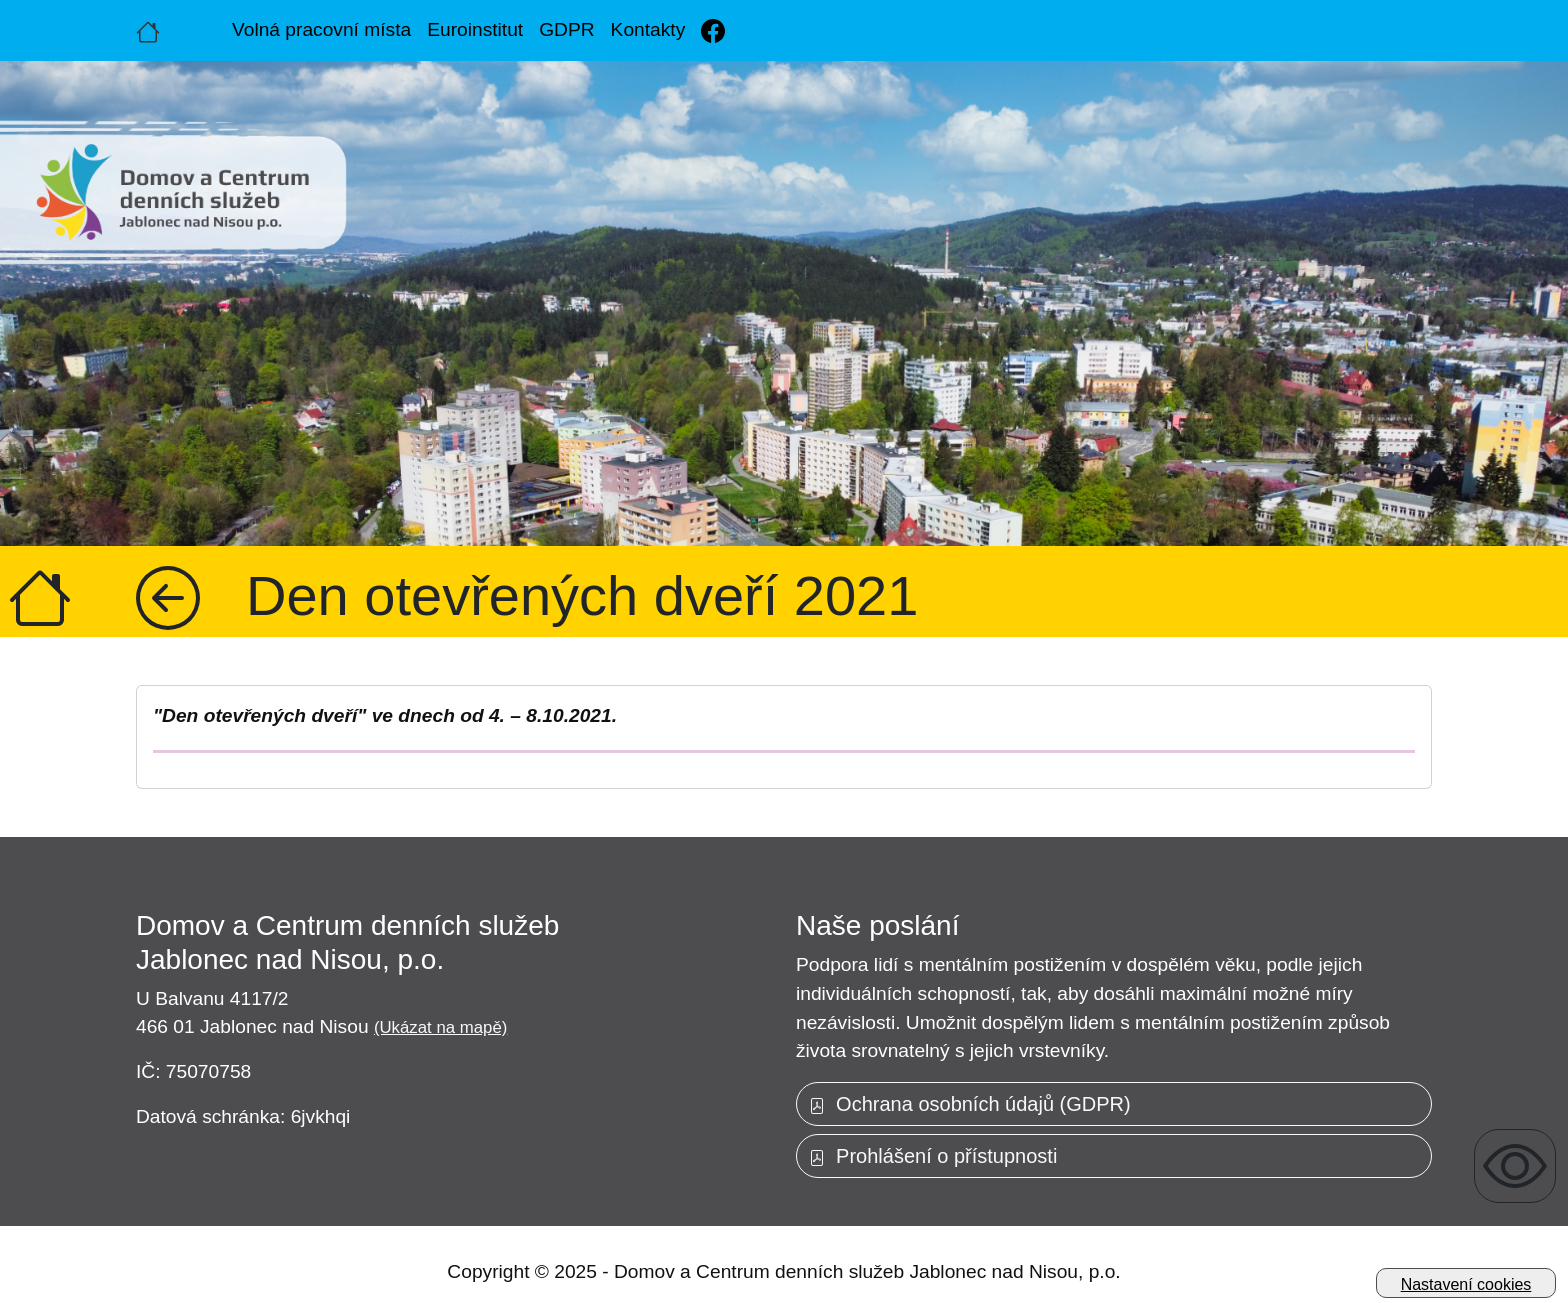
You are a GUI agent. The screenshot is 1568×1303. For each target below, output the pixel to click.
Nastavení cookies (1466, 1284)
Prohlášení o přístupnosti (933, 1156)
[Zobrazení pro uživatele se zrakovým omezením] (1515, 1166)
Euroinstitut (475, 29)
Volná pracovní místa (321, 29)
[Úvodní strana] (148, 30)
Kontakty (648, 29)
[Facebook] (713, 30)
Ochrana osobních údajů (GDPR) (970, 1104)
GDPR (566, 29)
